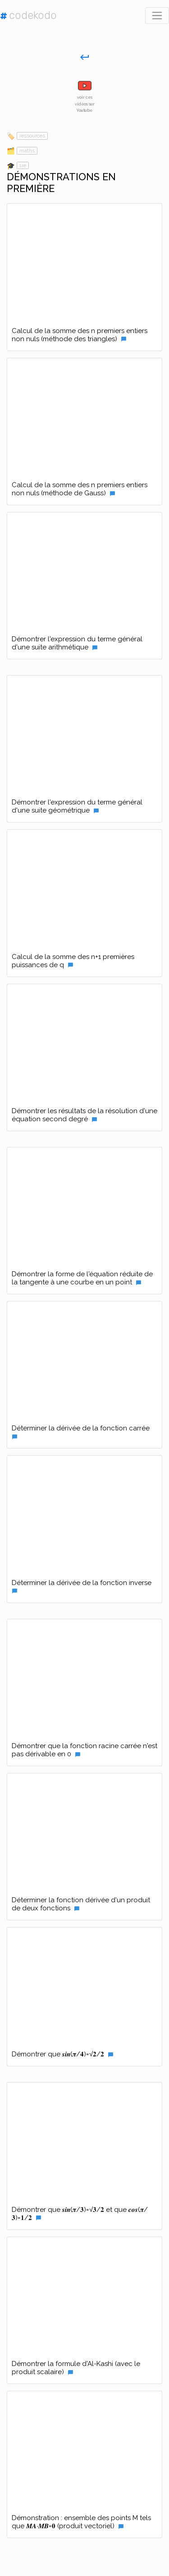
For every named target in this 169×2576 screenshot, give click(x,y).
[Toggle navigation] (157, 15)
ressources (32, 135)
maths (27, 150)
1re (22, 165)
